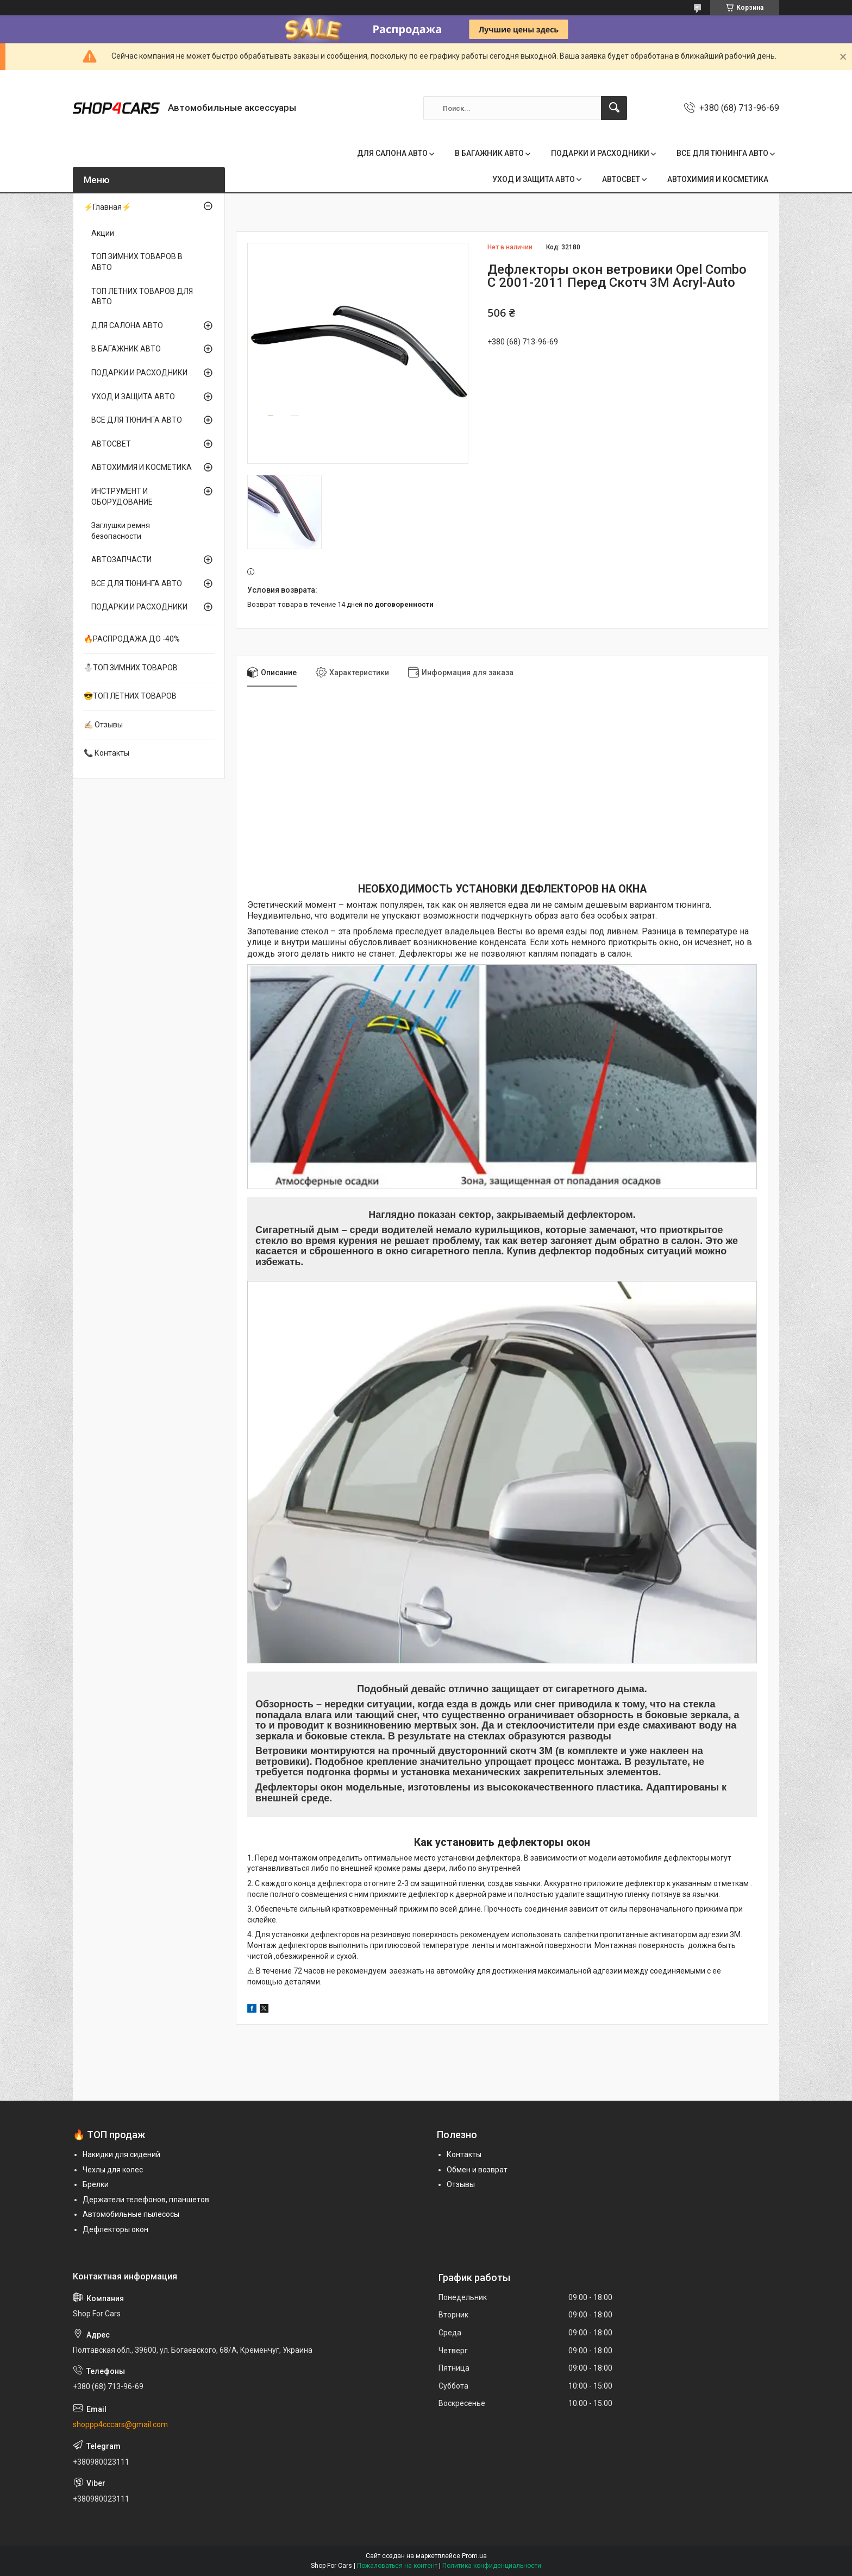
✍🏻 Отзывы (103, 724)
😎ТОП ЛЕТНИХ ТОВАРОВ (130, 696)
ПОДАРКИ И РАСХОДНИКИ (600, 153)
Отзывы (461, 2184)
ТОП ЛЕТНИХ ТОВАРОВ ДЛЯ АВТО (142, 296)
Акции (102, 233)
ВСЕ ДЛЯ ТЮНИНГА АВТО (722, 153)
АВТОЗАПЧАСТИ (121, 559)
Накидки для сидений (121, 2154)
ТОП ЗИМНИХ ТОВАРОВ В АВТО (137, 262)
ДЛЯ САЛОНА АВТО (392, 153)
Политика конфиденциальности (491, 2565)
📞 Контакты (106, 753)
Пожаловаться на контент (397, 2565)
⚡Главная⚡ (107, 207)
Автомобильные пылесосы (131, 2214)
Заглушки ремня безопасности (120, 531)
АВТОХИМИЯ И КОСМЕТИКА (717, 179)
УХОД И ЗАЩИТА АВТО (533, 179)
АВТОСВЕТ (621, 179)
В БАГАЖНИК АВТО (489, 153)
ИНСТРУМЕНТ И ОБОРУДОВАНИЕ (122, 496)
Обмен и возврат (477, 2169)
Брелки (96, 2184)
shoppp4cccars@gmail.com (120, 2424)
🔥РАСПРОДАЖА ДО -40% (132, 638)
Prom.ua (474, 2556)
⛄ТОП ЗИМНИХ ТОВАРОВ (131, 667)
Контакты (464, 2154)
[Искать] (614, 108)
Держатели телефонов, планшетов (146, 2199)
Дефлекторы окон (115, 2229)
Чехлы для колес (113, 2169)
